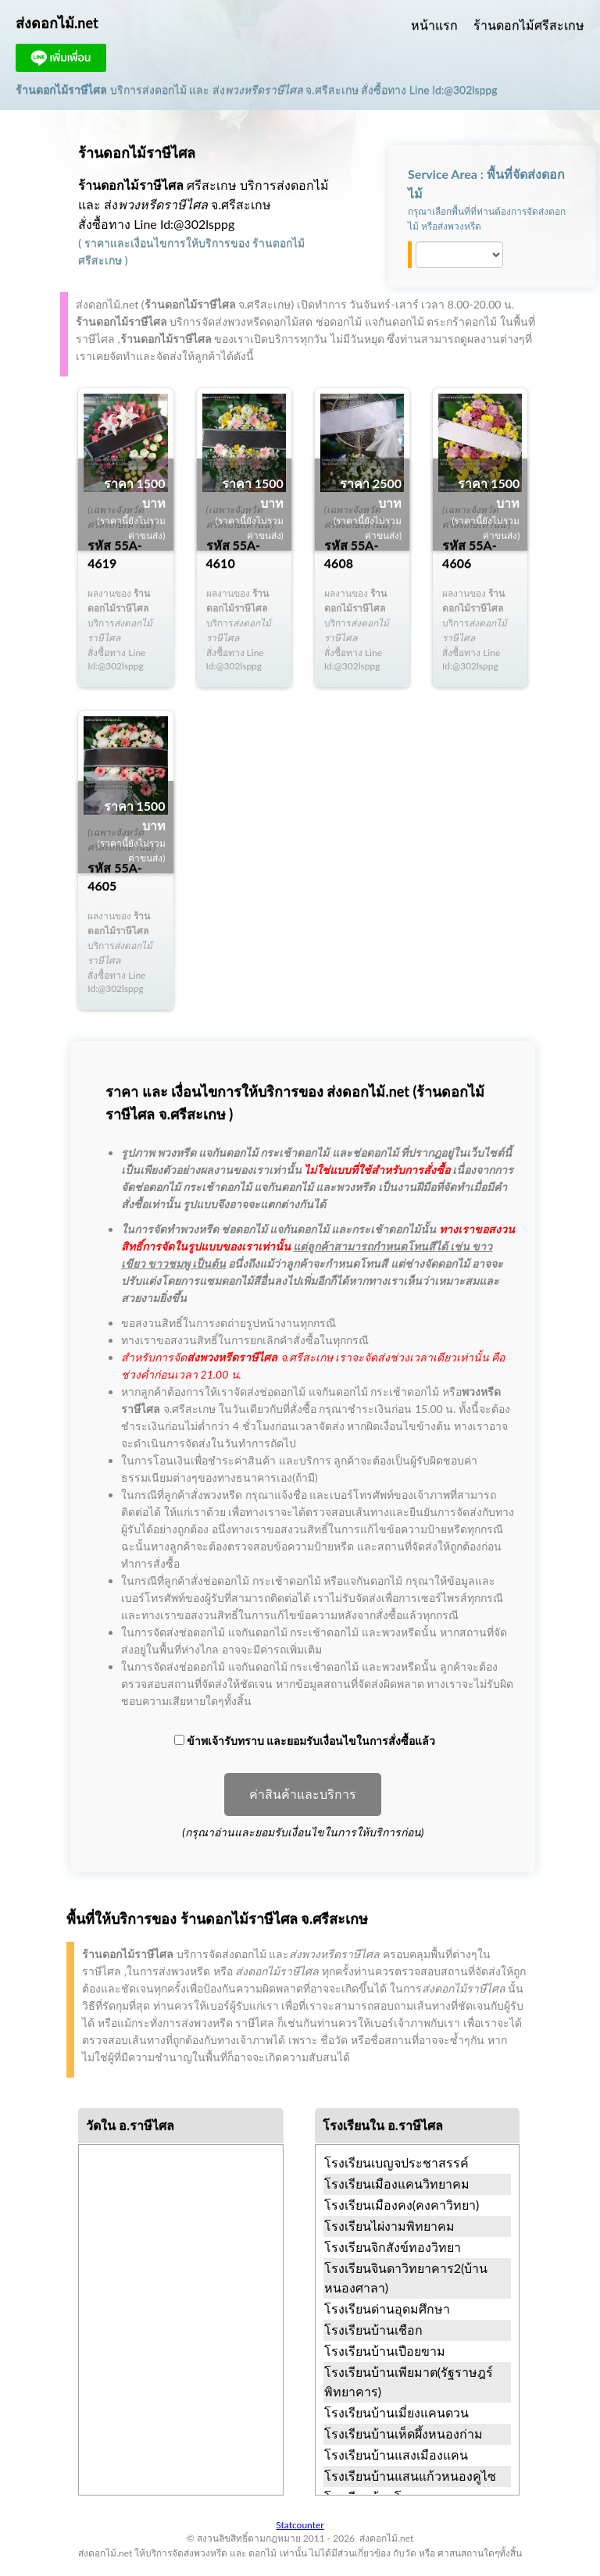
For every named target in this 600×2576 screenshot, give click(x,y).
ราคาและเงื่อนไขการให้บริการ (157, 242)
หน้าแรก (434, 24)
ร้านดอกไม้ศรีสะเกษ (528, 24)
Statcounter (299, 2525)
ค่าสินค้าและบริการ (302, 1794)
